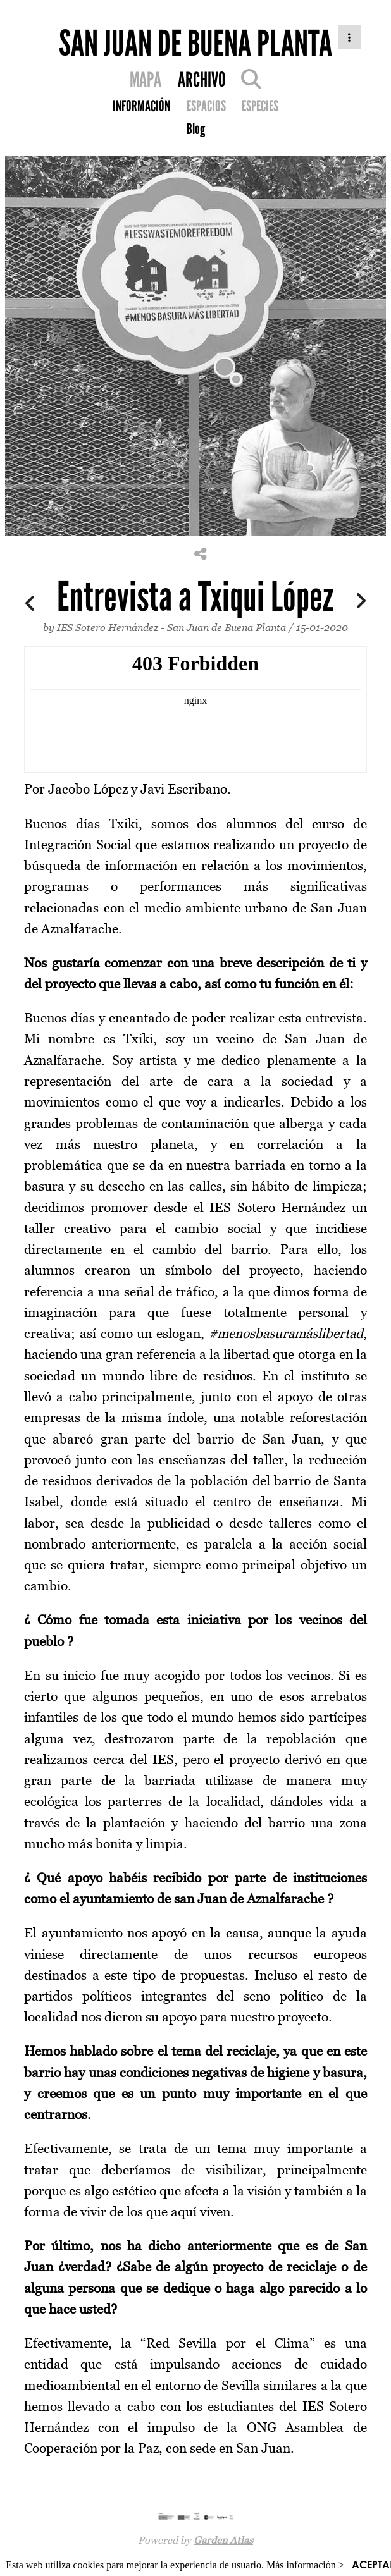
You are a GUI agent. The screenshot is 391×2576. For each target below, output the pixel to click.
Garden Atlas (223, 2540)
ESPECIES (260, 106)
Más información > (305, 2565)
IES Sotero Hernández (107, 627)
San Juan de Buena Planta (226, 627)
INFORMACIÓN (141, 106)
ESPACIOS (206, 106)
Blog (196, 129)
